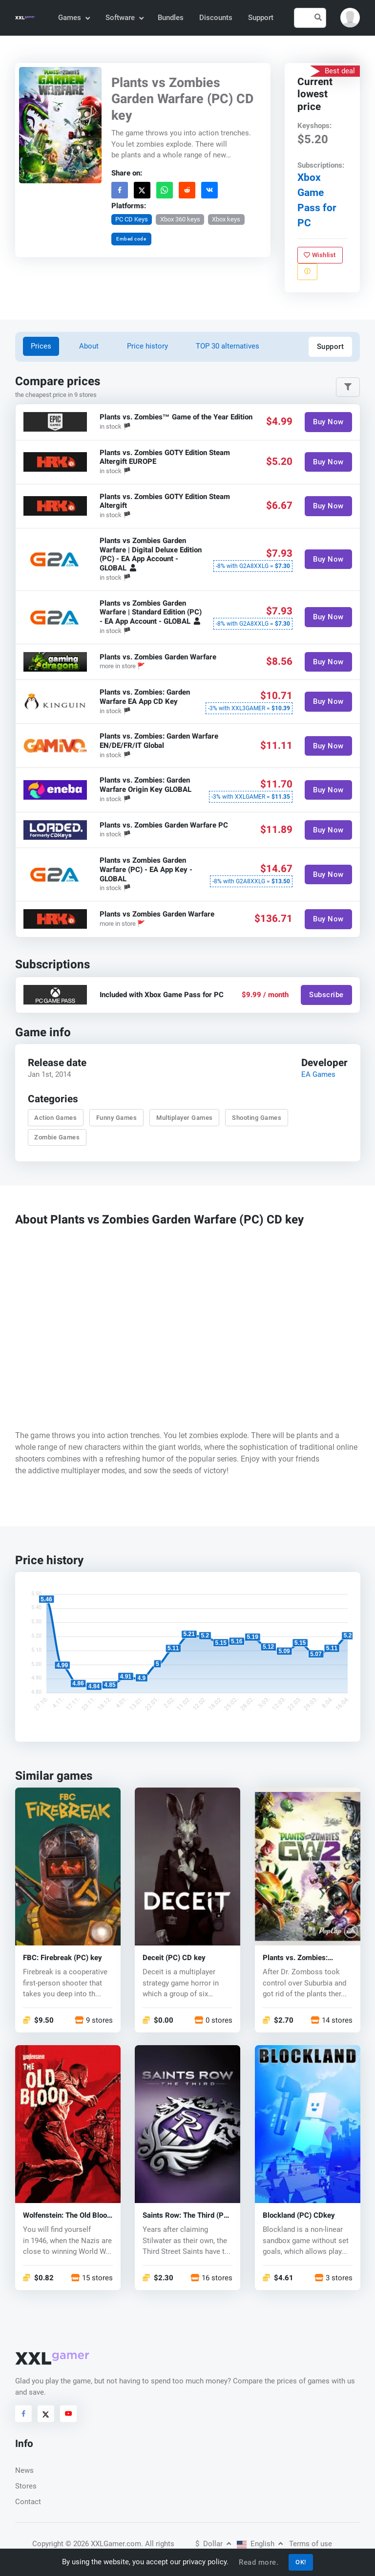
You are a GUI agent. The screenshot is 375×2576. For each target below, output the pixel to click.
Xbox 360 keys (180, 218)
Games (73, 17)
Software (124, 17)
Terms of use (310, 2543)
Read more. (258, 2562)
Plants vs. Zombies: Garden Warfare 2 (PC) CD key (306, 1958)
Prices (41, 346)
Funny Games (116, 1117)
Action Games (55, 1117)
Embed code (131, 238)
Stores (26, 2486)
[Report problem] (307, 271)
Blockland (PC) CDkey (299, 2216)
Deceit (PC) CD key (174, 1958)
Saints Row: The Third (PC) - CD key (187, 2216)
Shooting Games (256, 1117)
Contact (28, 2501)
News (24, 2470)
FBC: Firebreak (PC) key (62, 1958)
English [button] (260, 2543)
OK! (300, 2562)
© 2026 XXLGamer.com (103, 2543)
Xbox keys (226, 218)
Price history (147, 346)
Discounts (215, 17)
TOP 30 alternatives (227, 346)
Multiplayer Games (184, 1117)
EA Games (318, 1074)
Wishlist (320, 254)
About (89, 346)
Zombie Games (57, 1137)
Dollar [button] (213, 2543)
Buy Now (328, 421)
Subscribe (326, 994)
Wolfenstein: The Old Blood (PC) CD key (67, 2216)
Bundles (171, 17)
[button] (350, 17)
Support (260, 17)
